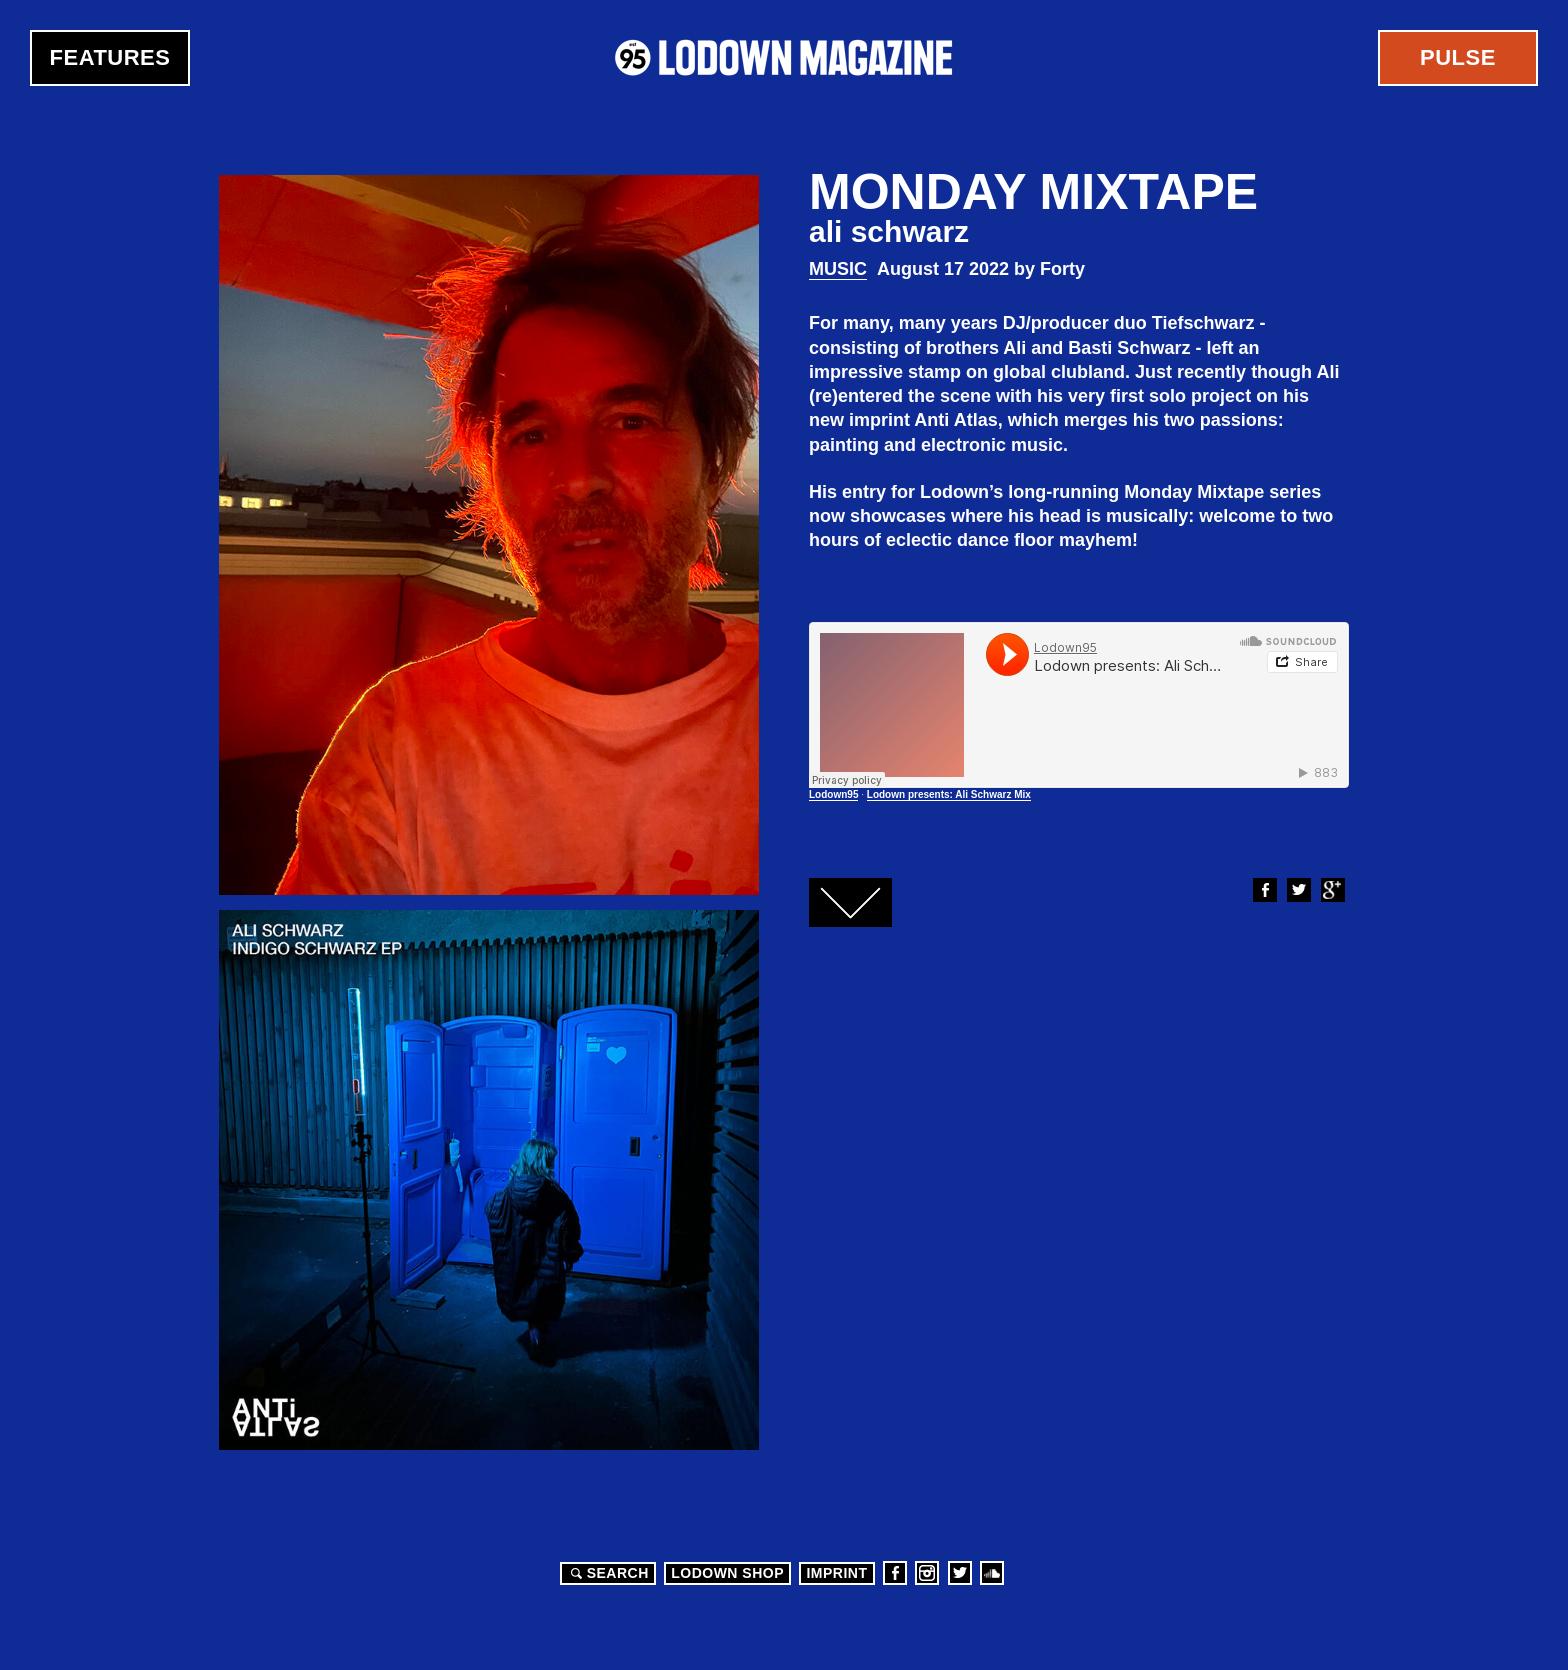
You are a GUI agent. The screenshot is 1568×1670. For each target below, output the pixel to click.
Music (838, 269)
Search (607, 1573)
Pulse (1458, 57)
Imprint (836, 1573)
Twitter (1298, 890)
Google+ (1332, 890)
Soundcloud (992, 1573)
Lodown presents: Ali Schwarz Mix (949, 794)
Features (110, 57)
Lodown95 (833, 794)
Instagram (927, 1573)
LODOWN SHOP (727, 1573)
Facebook (1264, 890)
